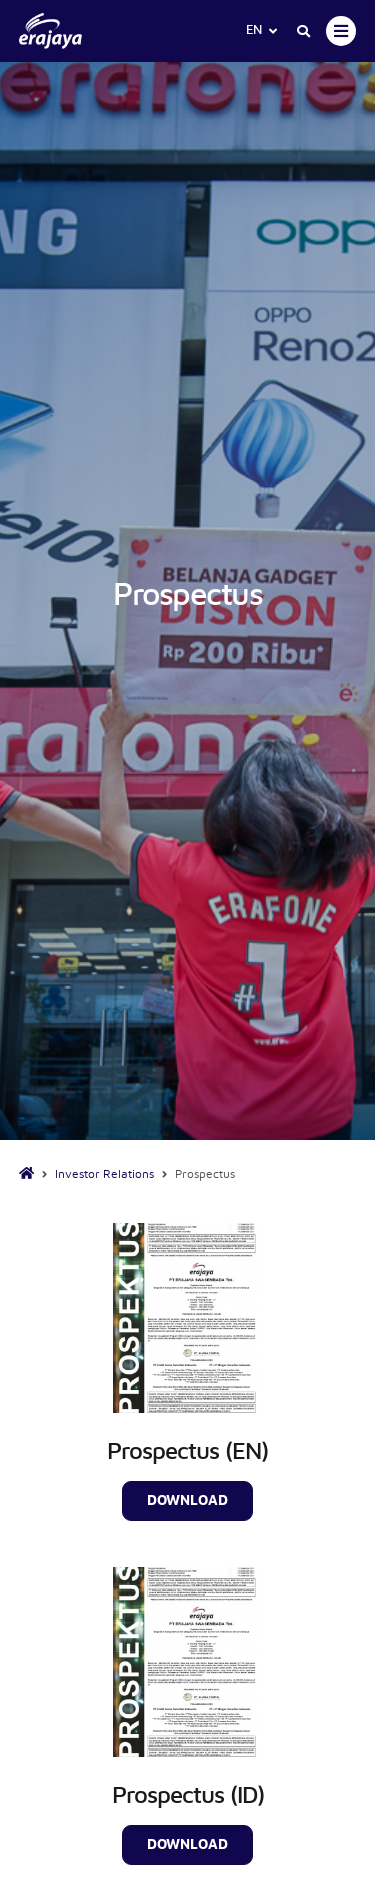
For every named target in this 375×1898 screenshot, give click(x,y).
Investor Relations (104, 1174)
